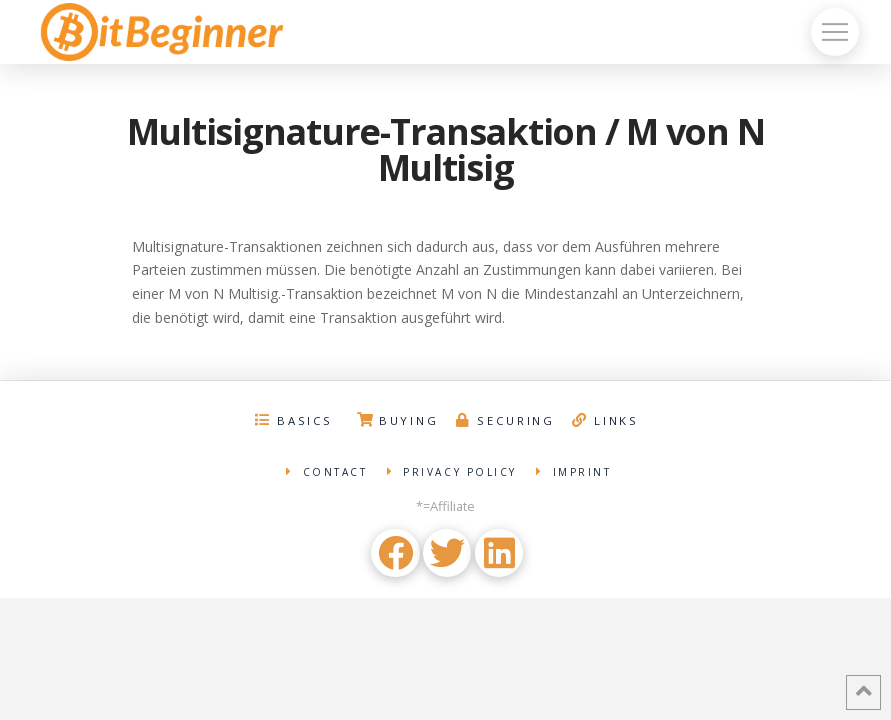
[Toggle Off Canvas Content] (835, 32)
